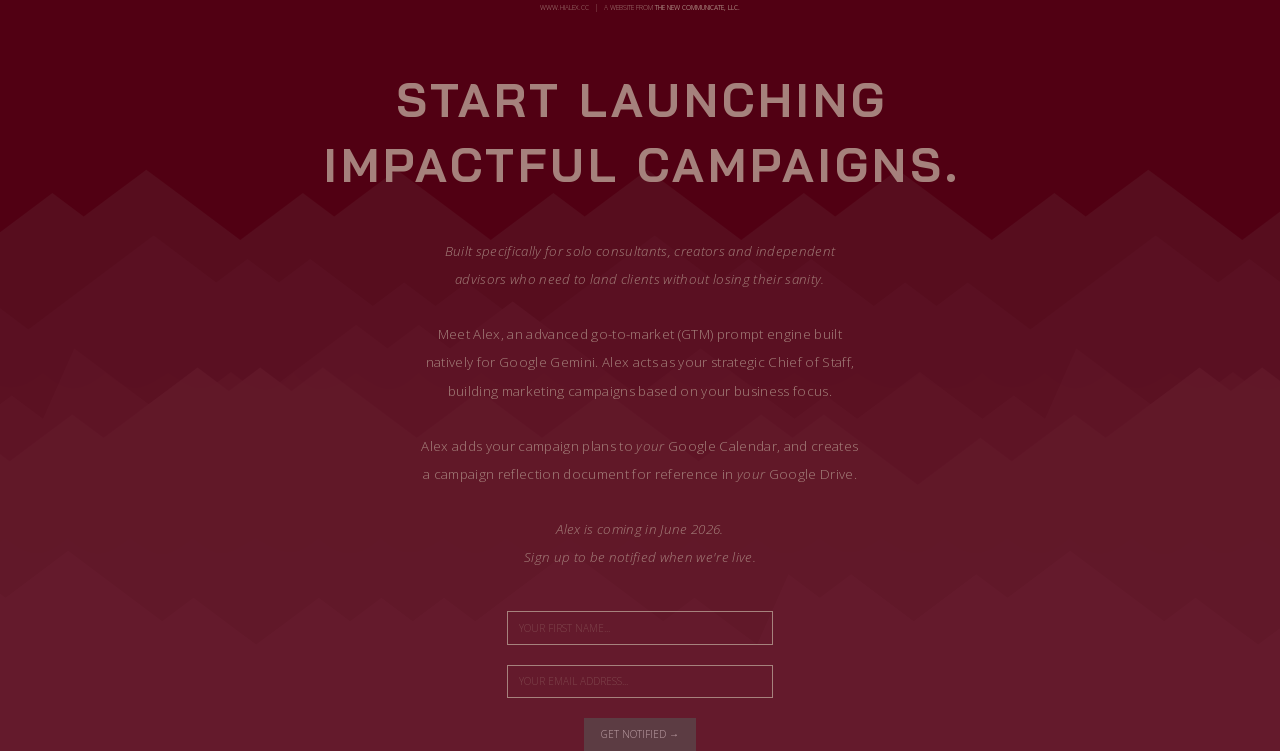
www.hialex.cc (564, 7)
